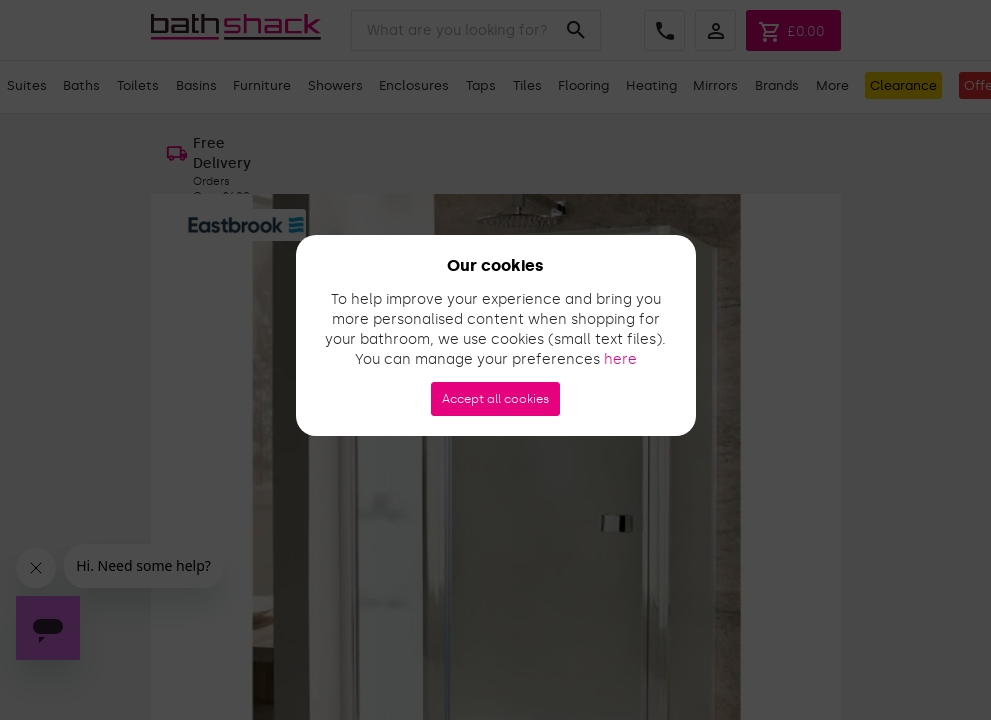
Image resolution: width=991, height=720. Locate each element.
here (620, 359)
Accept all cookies (495, 399)
